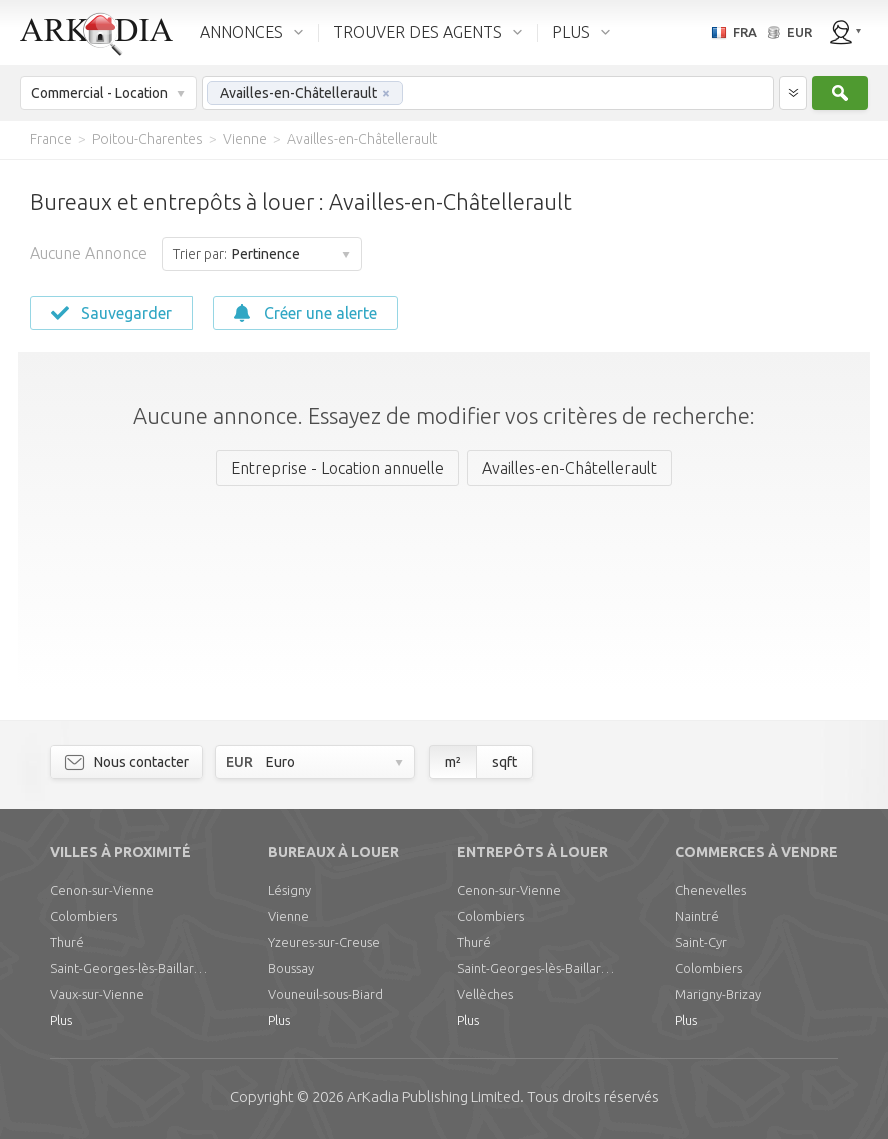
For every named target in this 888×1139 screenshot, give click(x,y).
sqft (504, 762)
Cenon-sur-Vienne (102, 890)
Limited (433, 1096)
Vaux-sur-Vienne (97, 994)
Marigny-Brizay (718, 994)
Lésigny (289, 890)
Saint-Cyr (701, 942)
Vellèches (485, 994)
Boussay (291, 968)
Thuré (67, 942)
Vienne (288, 916)
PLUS (571, 32)
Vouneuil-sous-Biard (325, 994)
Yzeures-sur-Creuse (324, 942)
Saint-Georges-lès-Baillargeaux (130, 968)
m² (453, 762)
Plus (61, 1020)
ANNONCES (241, 32)
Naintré (697, 916)
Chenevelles (710, 890)
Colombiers (83, 916)
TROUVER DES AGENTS (417, 32)
